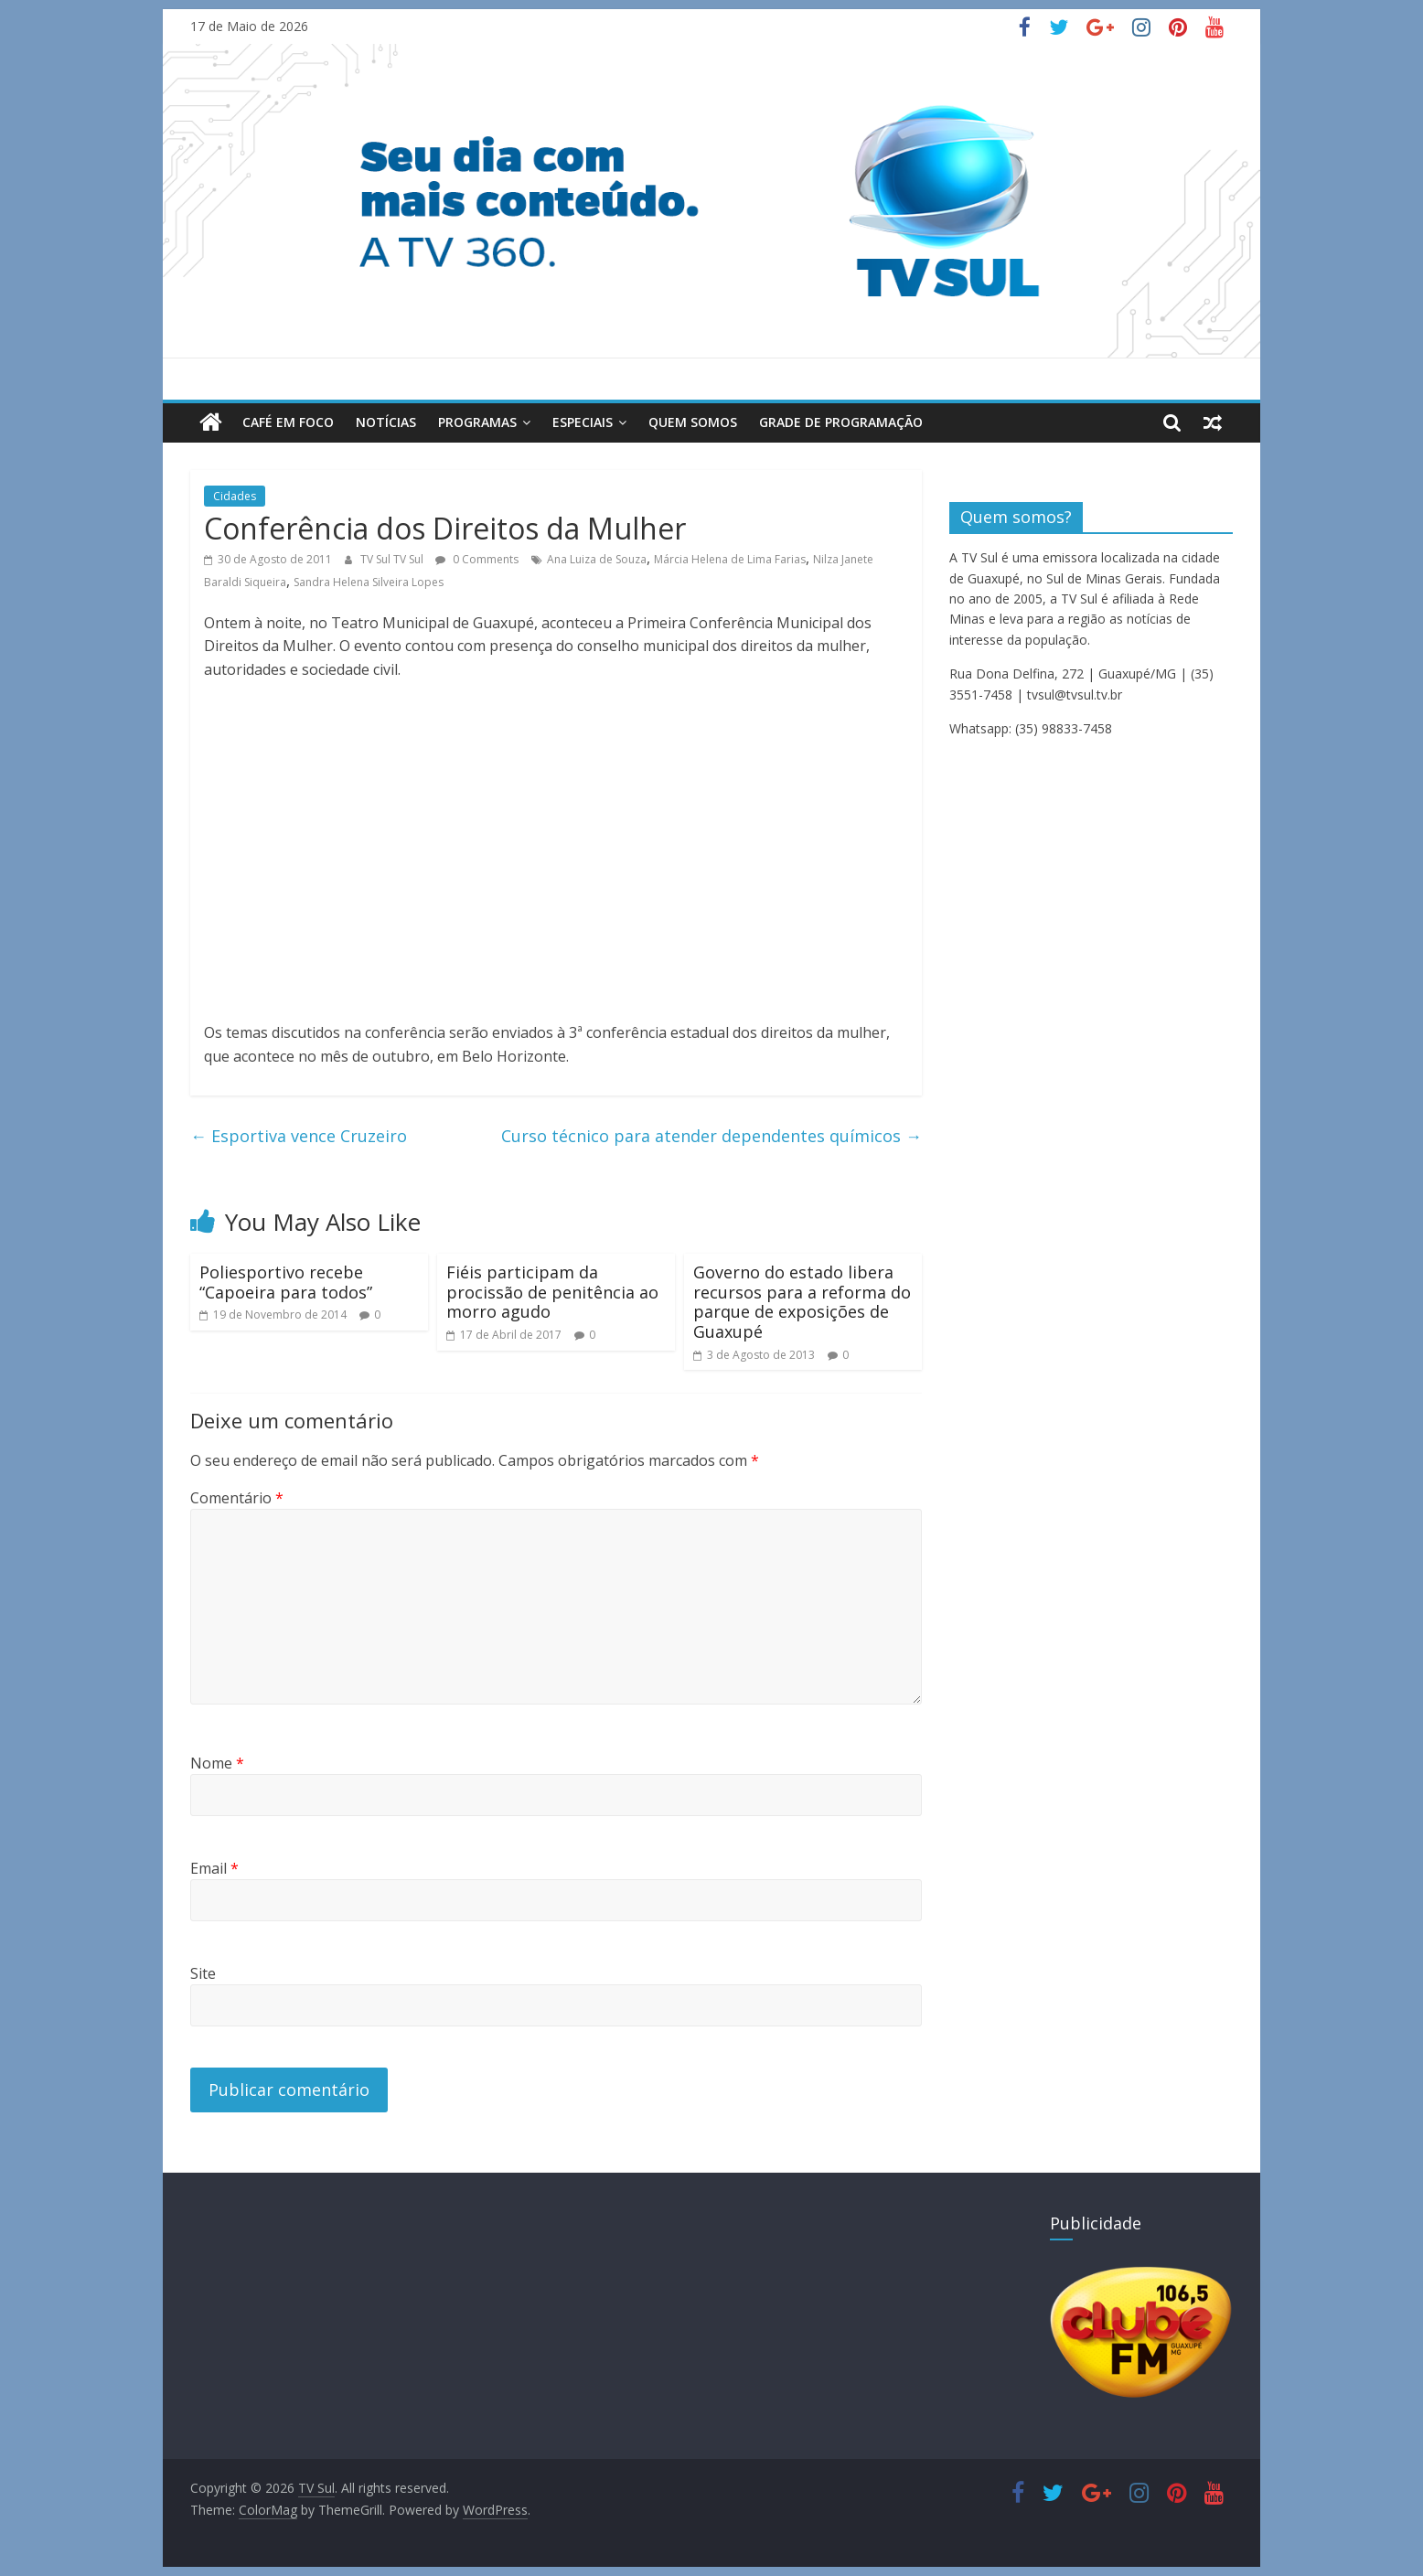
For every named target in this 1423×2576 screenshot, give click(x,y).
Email (214, 1868)
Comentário (237, 1498)
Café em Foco (288, 422)
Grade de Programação (841, 422)
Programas (477, 422)
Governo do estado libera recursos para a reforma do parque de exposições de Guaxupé (802, 1301)
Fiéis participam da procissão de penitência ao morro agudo (552, 1291)
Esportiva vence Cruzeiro (298, 1136)
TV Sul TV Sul (393, 559)
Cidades (234, 496)
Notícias (386, 422)
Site (203, 1973)
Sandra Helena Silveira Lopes (369, 582)
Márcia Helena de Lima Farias (730, 559)
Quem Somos (692, 422)
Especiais (582, 422)
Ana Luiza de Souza (597, 559)
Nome (217, 1763)
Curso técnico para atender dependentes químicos (711, 1136)
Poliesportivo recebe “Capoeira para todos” (285, 1282)
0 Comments (477, 559)
